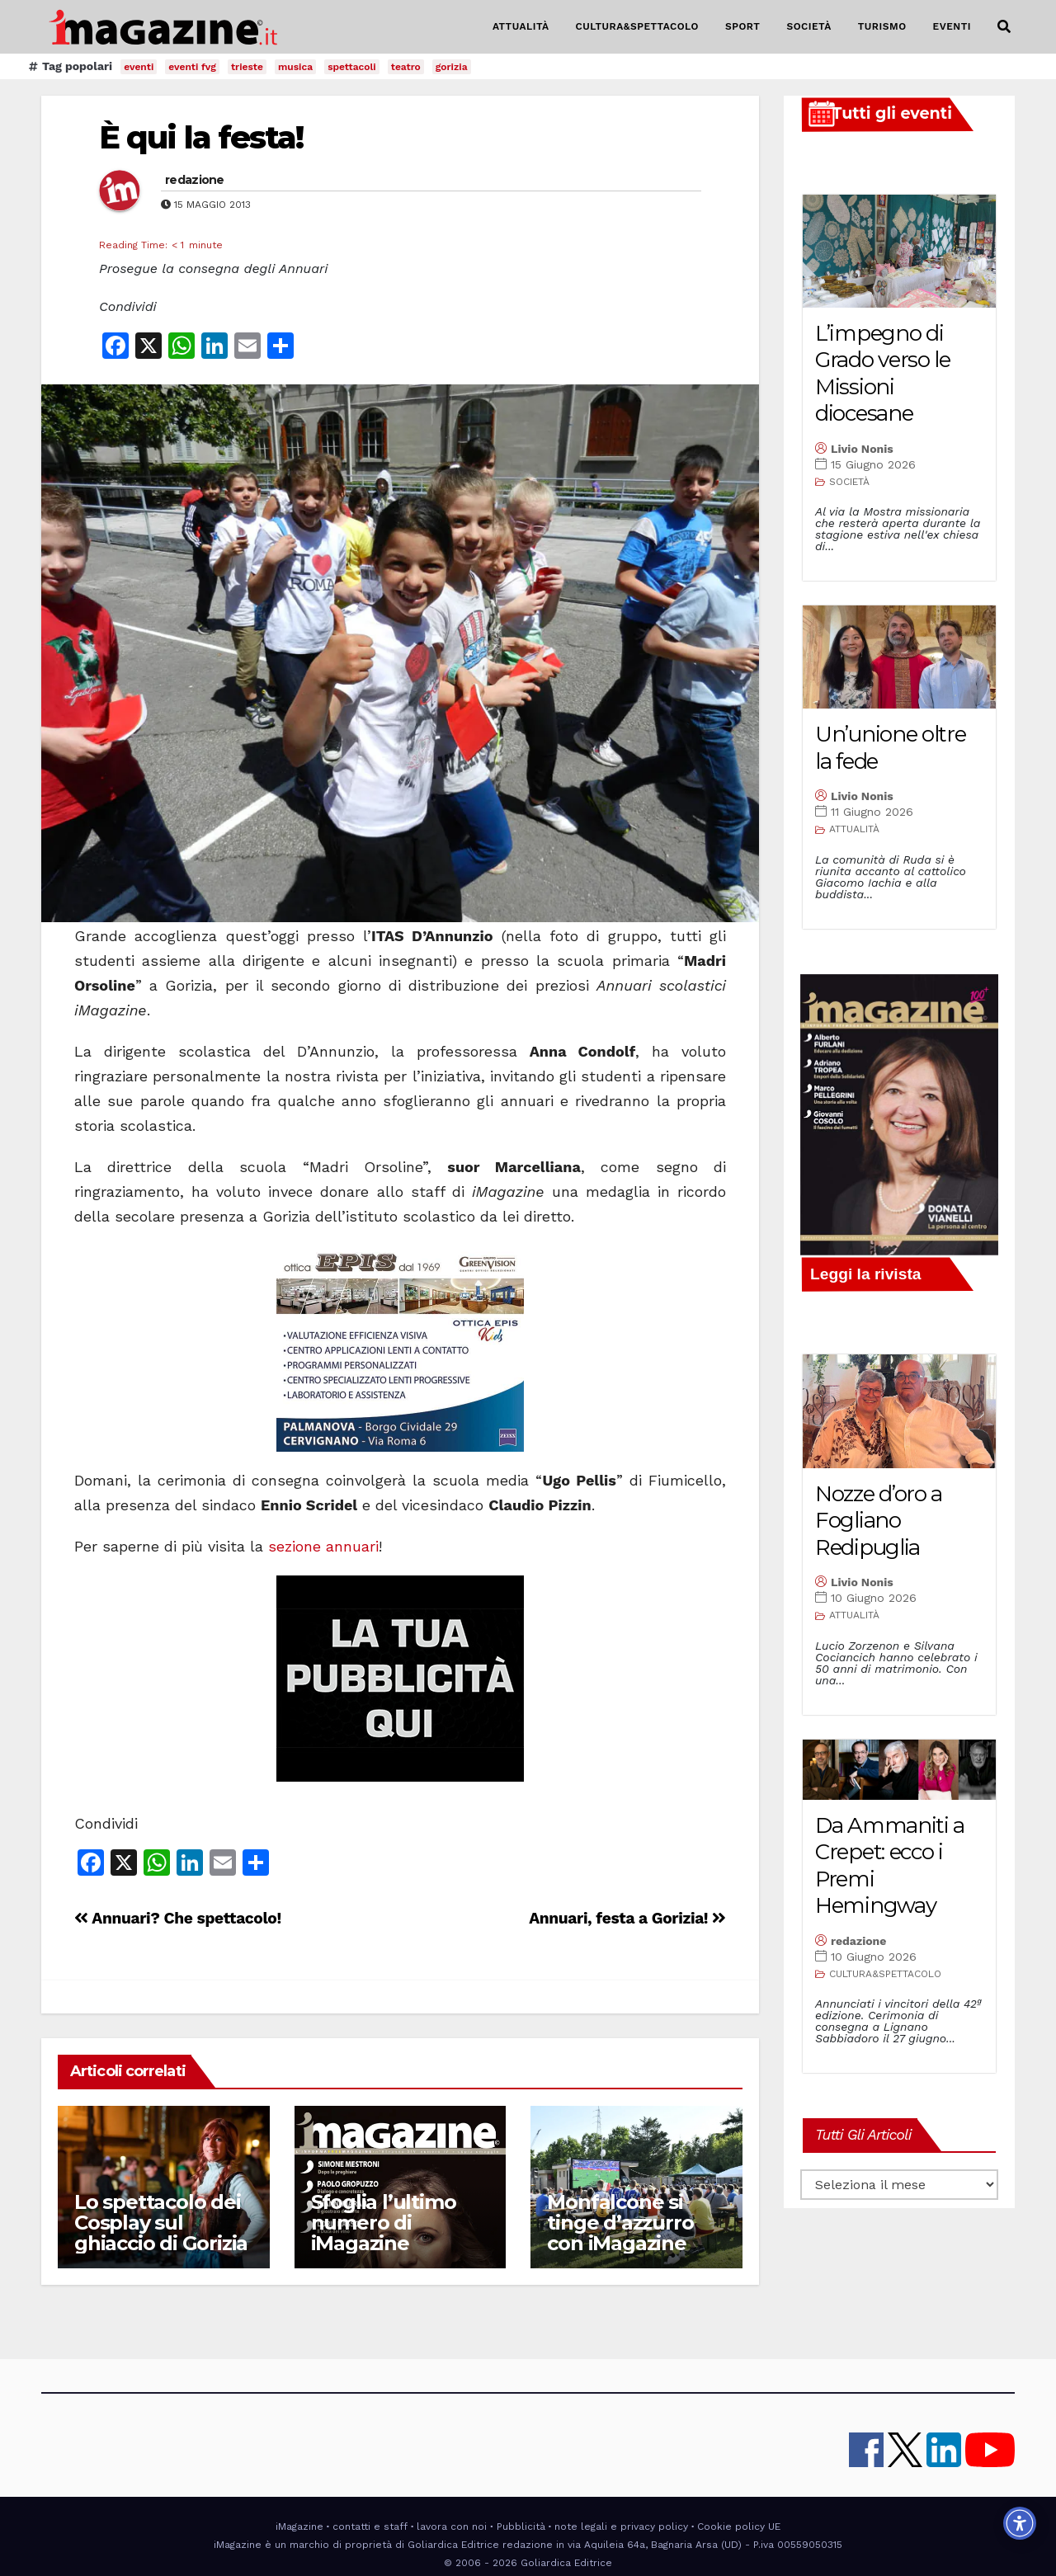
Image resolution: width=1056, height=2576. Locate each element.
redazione (194, 179)
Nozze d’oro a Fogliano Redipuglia (878, 1521)
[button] (1004, 27)
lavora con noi (452, 2526)
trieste (247, 67)
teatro (406, 67)
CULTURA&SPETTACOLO (637, 26)
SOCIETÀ (808, 26)
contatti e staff (370, 2526)
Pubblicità (521, 2526)
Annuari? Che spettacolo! (177, 1918)
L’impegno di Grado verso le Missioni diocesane (882, 373)
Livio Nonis (862, 448)
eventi (138, 67)
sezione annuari (323, 1546)
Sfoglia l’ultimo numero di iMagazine (383, 2222)
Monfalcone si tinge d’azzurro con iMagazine (620, 2222)
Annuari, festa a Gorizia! (627, 1918)
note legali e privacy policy (621, 2526)
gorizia (452, 67)
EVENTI (952, 26)
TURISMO (882, 26)
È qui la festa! (201, 137)
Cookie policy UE (738, 2526)
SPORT (743, 26)
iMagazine (299, 2526)
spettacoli (352, 67)
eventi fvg (192, 67)
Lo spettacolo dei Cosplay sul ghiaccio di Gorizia (161, 2222)
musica (295, 67)
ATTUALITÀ (521, 26)
